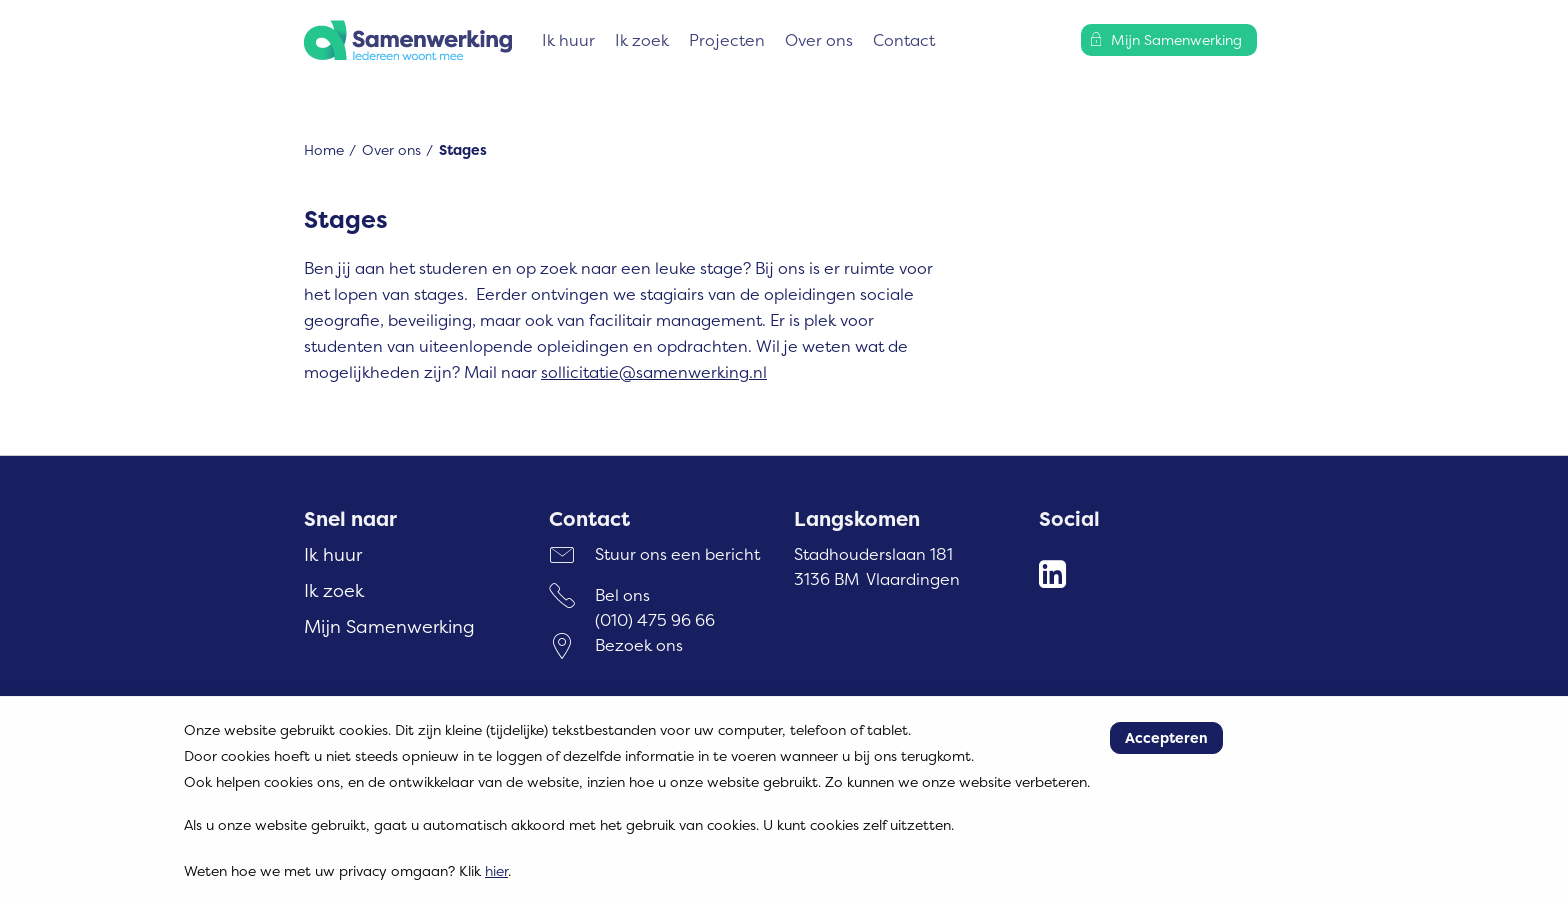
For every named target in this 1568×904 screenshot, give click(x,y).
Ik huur (568, 40)
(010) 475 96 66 (655, 620)
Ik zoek (642, 40)
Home (324, 149)
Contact (904, 40)
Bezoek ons (639, 645)
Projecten (727, 40)
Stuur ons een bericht (677, 554)
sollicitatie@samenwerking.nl (654, 372)
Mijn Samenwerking (389, 626)
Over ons (819, 40)
